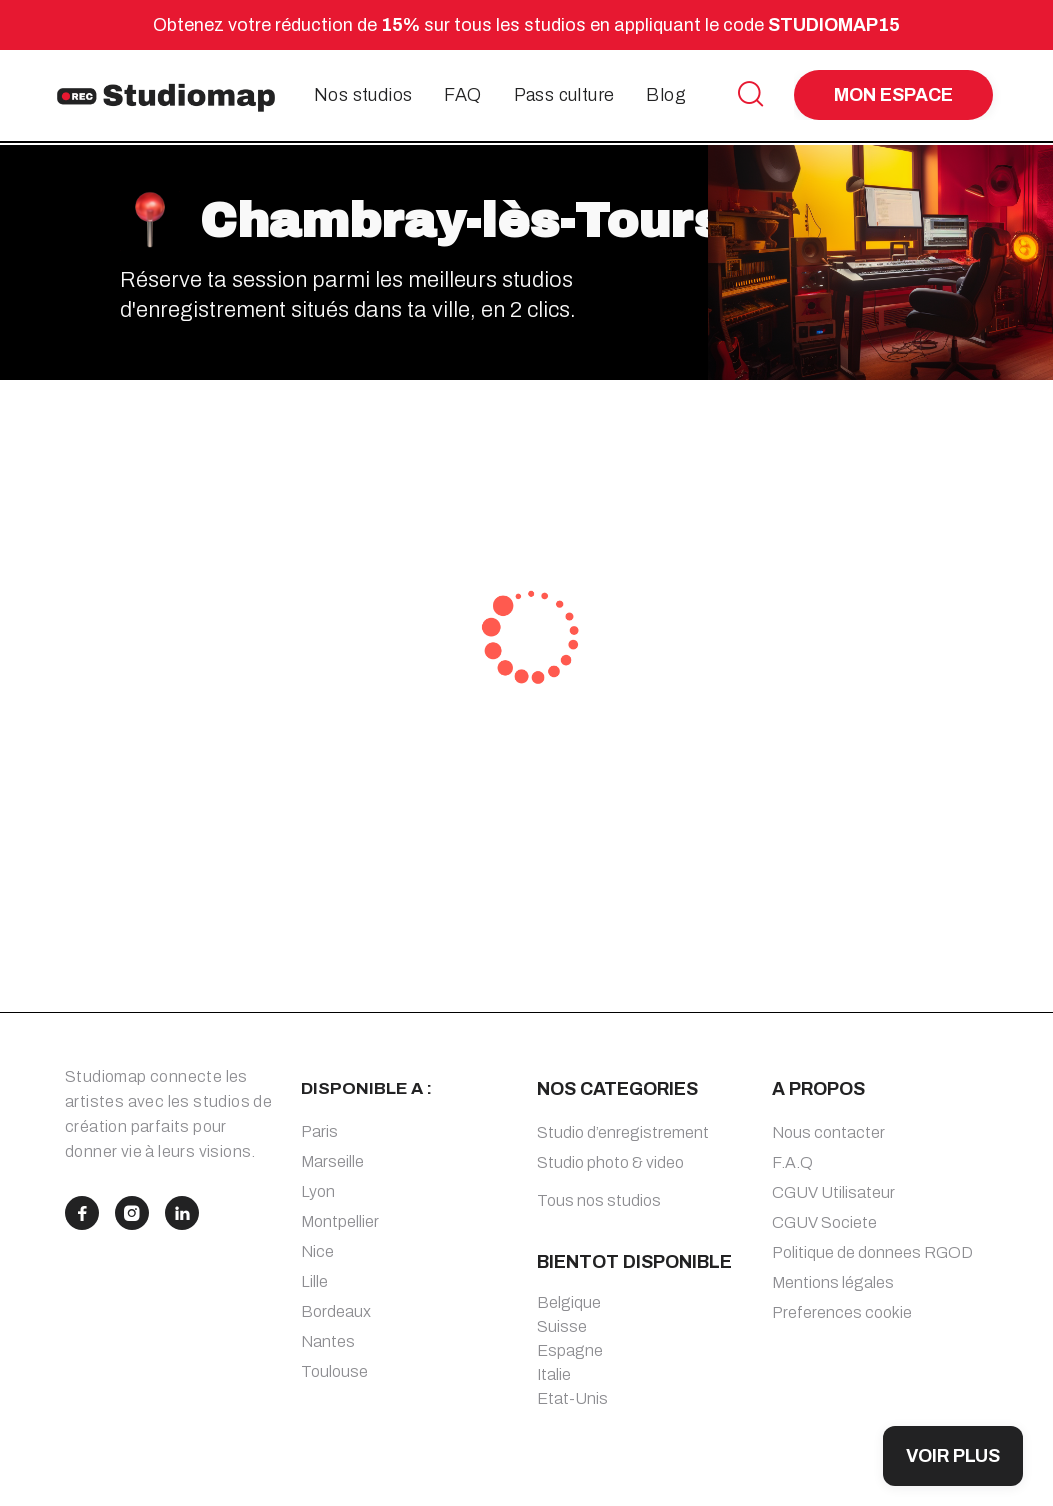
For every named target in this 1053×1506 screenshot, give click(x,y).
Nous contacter (828, 1132)
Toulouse (334, 1371)
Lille (314, 1281)
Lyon (318, 1191)
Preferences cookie (842, 1312)
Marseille (332, 1161)
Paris (319, 1131)
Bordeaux (336, 1311)
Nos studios (363, 95)
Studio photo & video (610, 1162)
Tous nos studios (599, 1200)
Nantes (328, 1341)
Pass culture (564, 95)
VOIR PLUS (953, 1456)
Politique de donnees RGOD (872, 1252)
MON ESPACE (893, 95)
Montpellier (340, 1221)
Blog (666, 95)
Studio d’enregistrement (623, 1132)
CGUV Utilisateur (833, 1192)
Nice (317, 1251)
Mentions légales (833, 1282)
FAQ (462, 95)
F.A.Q (792, 1162)
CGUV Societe (824, 1222)
